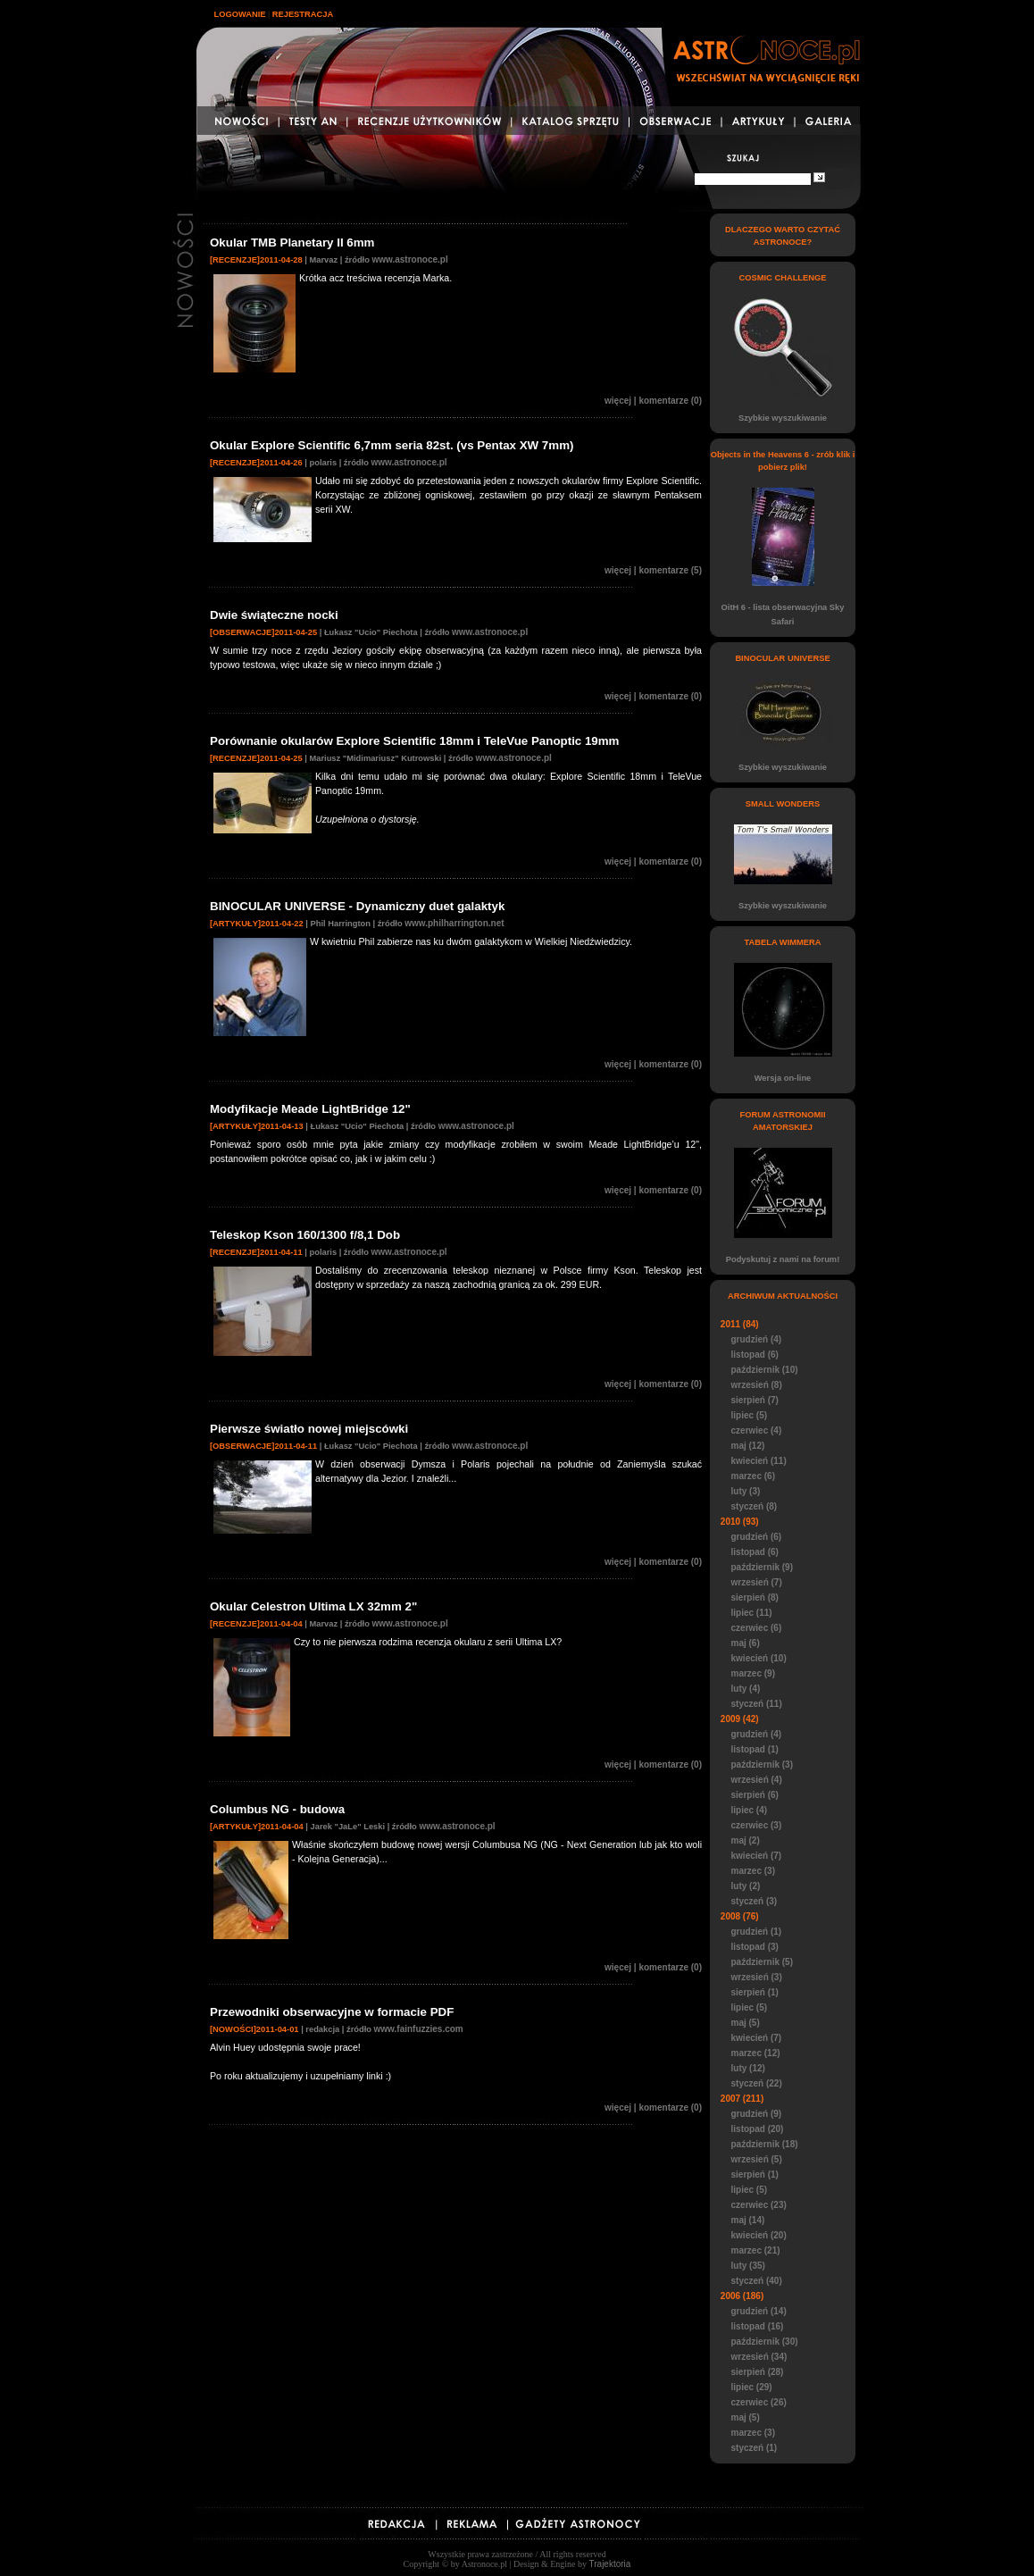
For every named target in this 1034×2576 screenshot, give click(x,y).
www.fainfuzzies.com (418, 2029)
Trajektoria (610, 2564)
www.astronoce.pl (409, 259)
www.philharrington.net (454, 923)
